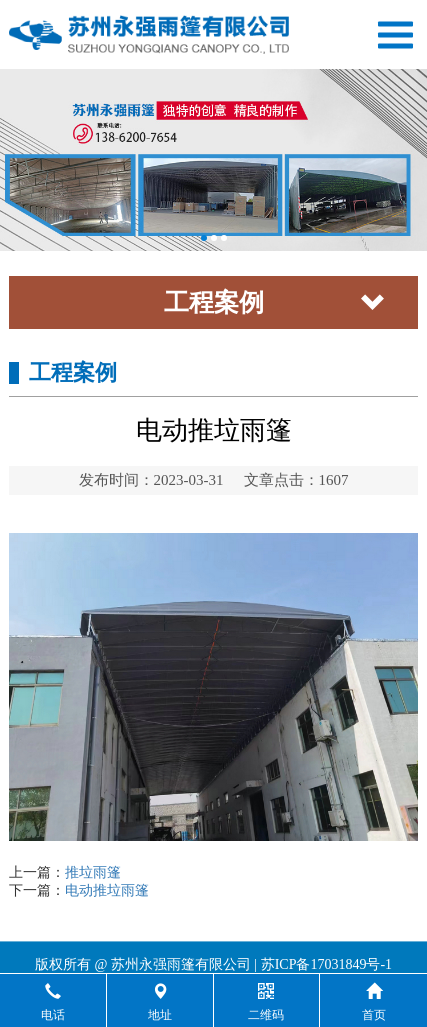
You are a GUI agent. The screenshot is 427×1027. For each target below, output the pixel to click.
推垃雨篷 (93, 872)
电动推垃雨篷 (107, 890)
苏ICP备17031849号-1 (326, 970)
